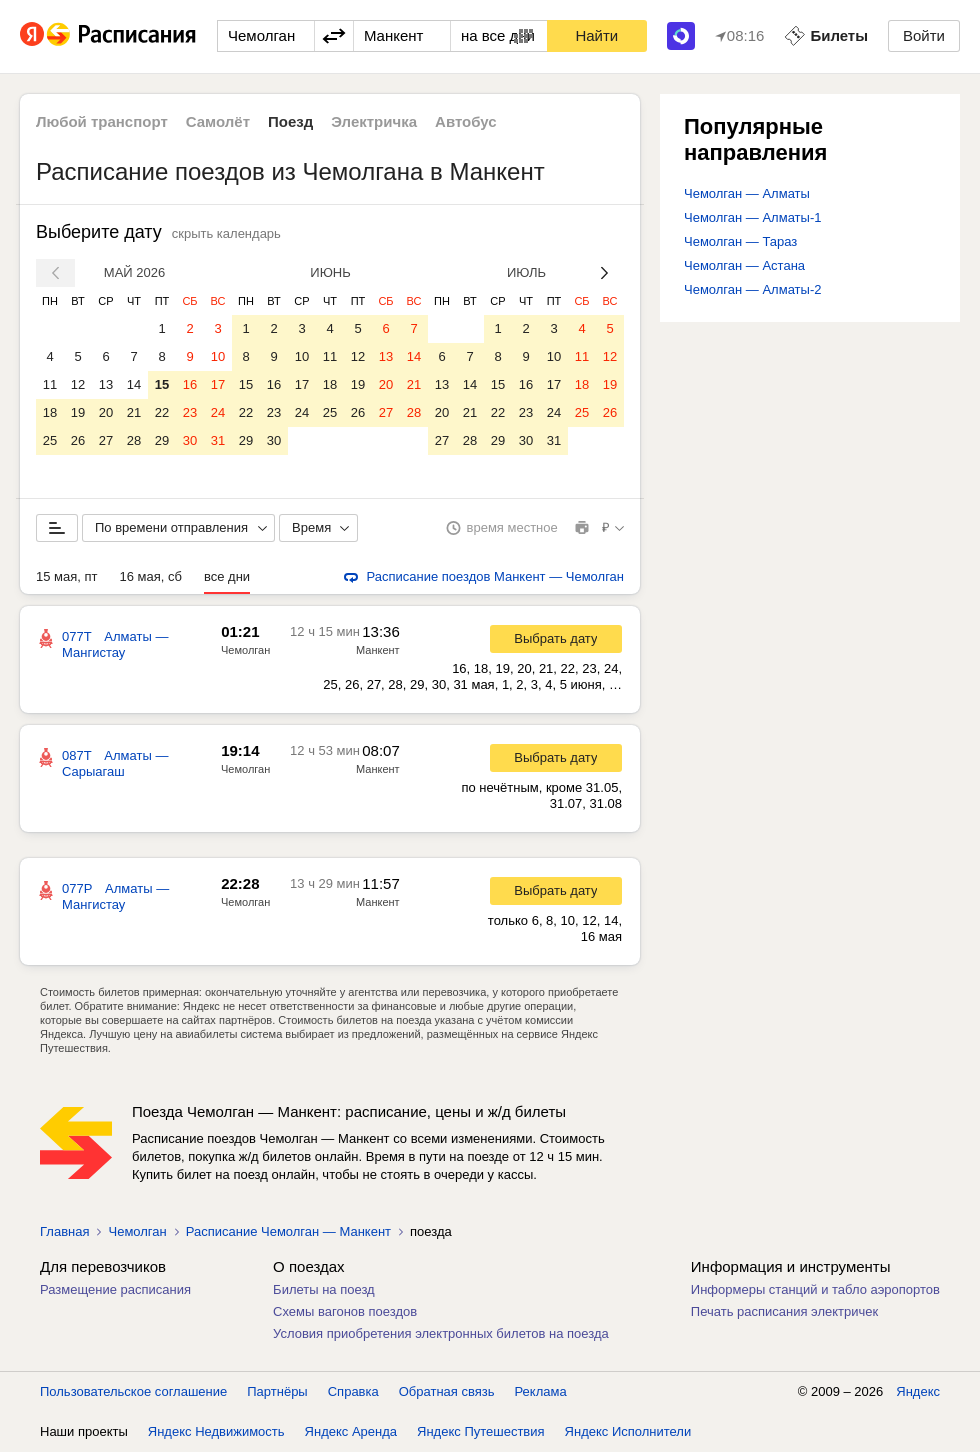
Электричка (374, 121)
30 (190, 440)
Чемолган (245, 650)
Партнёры (277, 1391)
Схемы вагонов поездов (345, 1311)
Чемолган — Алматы (747, 193)
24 (218, 412)
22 (162, 412)
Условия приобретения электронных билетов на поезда (441, 1333)
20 (106, 412)
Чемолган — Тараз (740, 241)
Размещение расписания (115, 1289)
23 (190, 412)
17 (218, 384)
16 (190, 384)
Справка (353, 1391)
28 (134, 440)
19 (78, 412)
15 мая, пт (67, 576)
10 (218, 356)
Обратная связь (447, 1391)
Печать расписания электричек (784, 1311)
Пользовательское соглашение (133, 1391)
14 (134, 384)
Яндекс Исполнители (628, 1431)
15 (162, 384)
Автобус (466, 121)
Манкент (378, 650)
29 (162, 440)
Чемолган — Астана (744, 265)
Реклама (541, 1391)
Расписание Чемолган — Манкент (288, 1231)
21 (134, 412)
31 (218, 440)
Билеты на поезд (324, 1289)
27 (106, 440)
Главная (64, 1231)
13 (106, 384)
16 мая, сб (151, 576)
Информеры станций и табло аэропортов (815, 1289)
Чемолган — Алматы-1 (752, 217)
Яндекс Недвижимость (216, 1431)
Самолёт (218, 121)
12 (78, 384)
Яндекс (918, 1391)
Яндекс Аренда (351, 1431)
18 (50, 412)
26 (78, 440)
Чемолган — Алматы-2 (752, 289)
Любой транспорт (102, 121)
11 (50, 384)
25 (50, 440)
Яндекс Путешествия (481, 1431)
